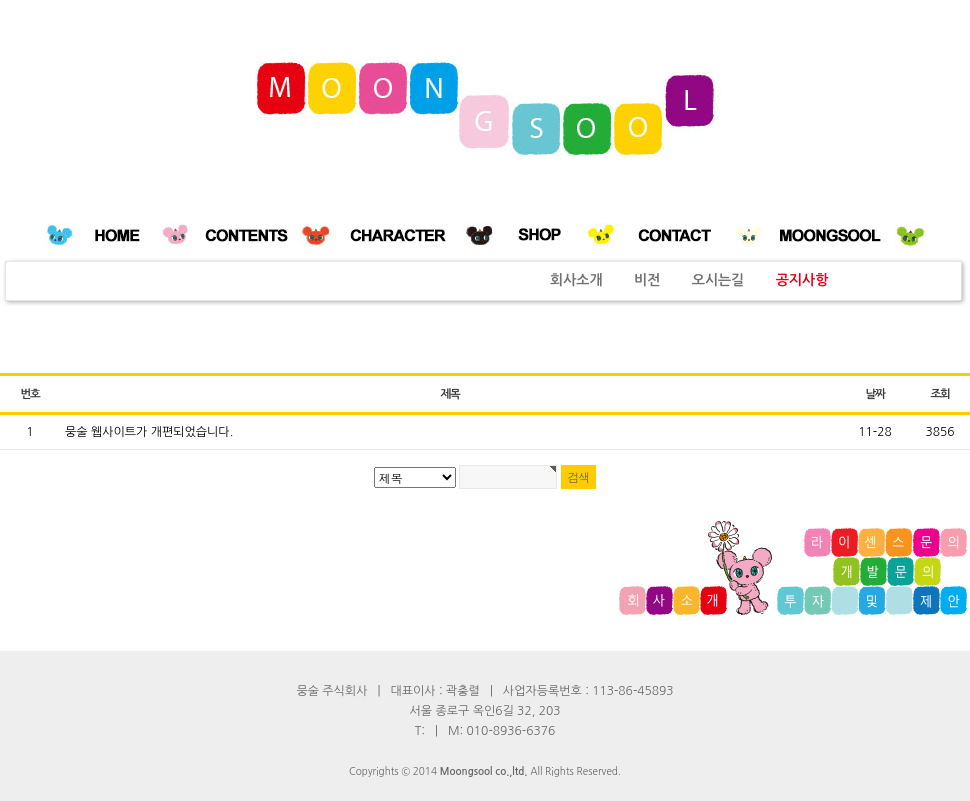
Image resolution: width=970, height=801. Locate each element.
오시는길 (718, 280)
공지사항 (802, 280)
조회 (939, 394)
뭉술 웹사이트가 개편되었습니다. (149, 432)
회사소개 (576, 280)
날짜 (874, 394)
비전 (647, 280)
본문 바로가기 (0, 0)
